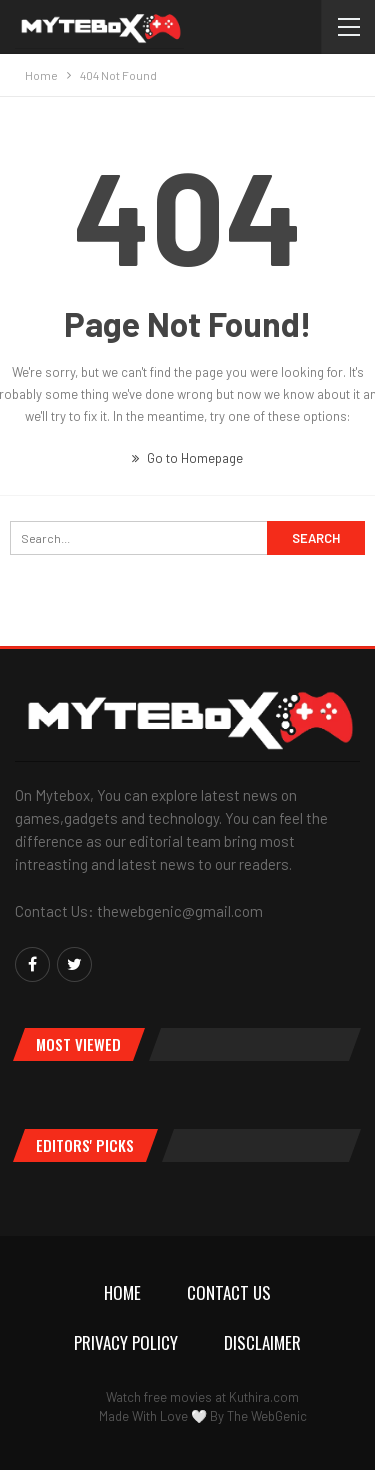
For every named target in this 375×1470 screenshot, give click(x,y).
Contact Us (229, 1292)
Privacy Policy (126, 1342)
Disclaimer (262, 1342)
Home (122, 1292)
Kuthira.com (264, 1397)
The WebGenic (267, 1416)
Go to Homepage (187, 458)
